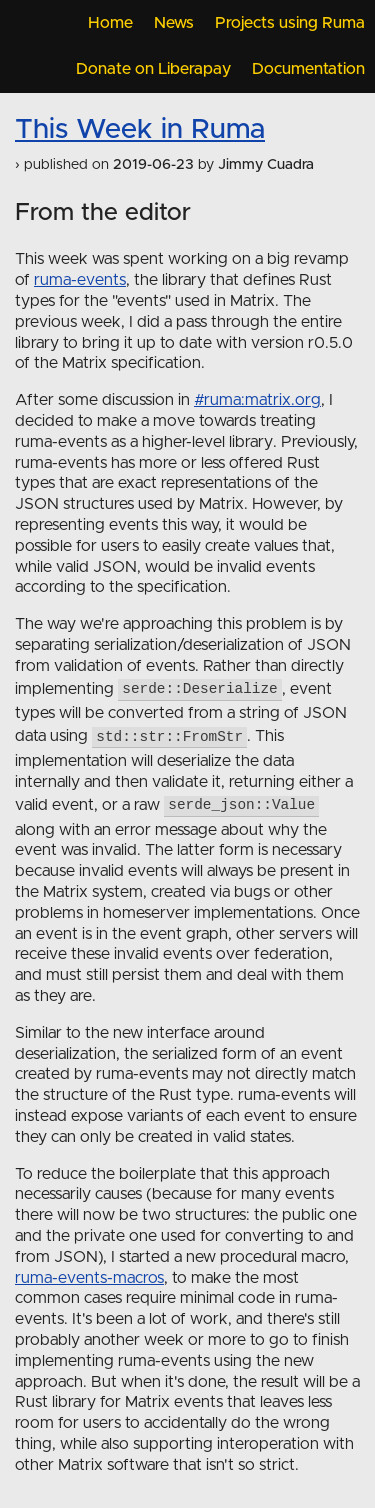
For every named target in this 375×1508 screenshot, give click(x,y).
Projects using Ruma (290, 23)
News (174, 23)
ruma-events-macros (89, 1278)
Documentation (308, 69)
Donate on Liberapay (153, 69)
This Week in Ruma (140, 130)
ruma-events (80, 280)
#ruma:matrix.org (257, 400)
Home (110, 23)
